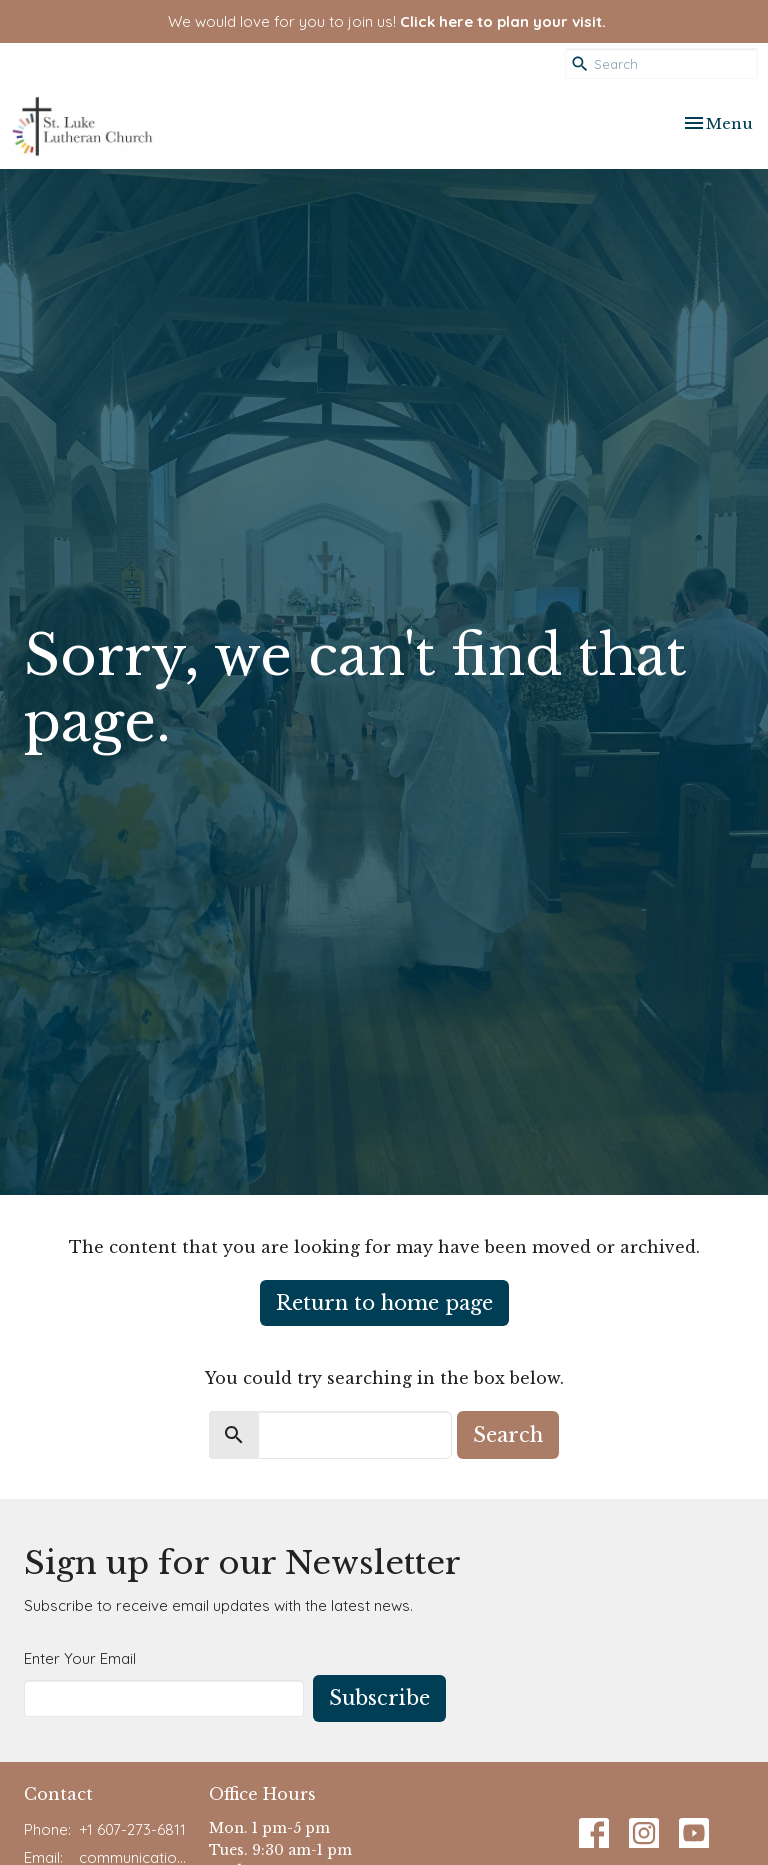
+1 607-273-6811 (132, 1829)
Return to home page (384, 1303)
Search (508, 1435)
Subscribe (379, 1698)
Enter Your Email (80, 1658)
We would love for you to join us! (387, 21)
